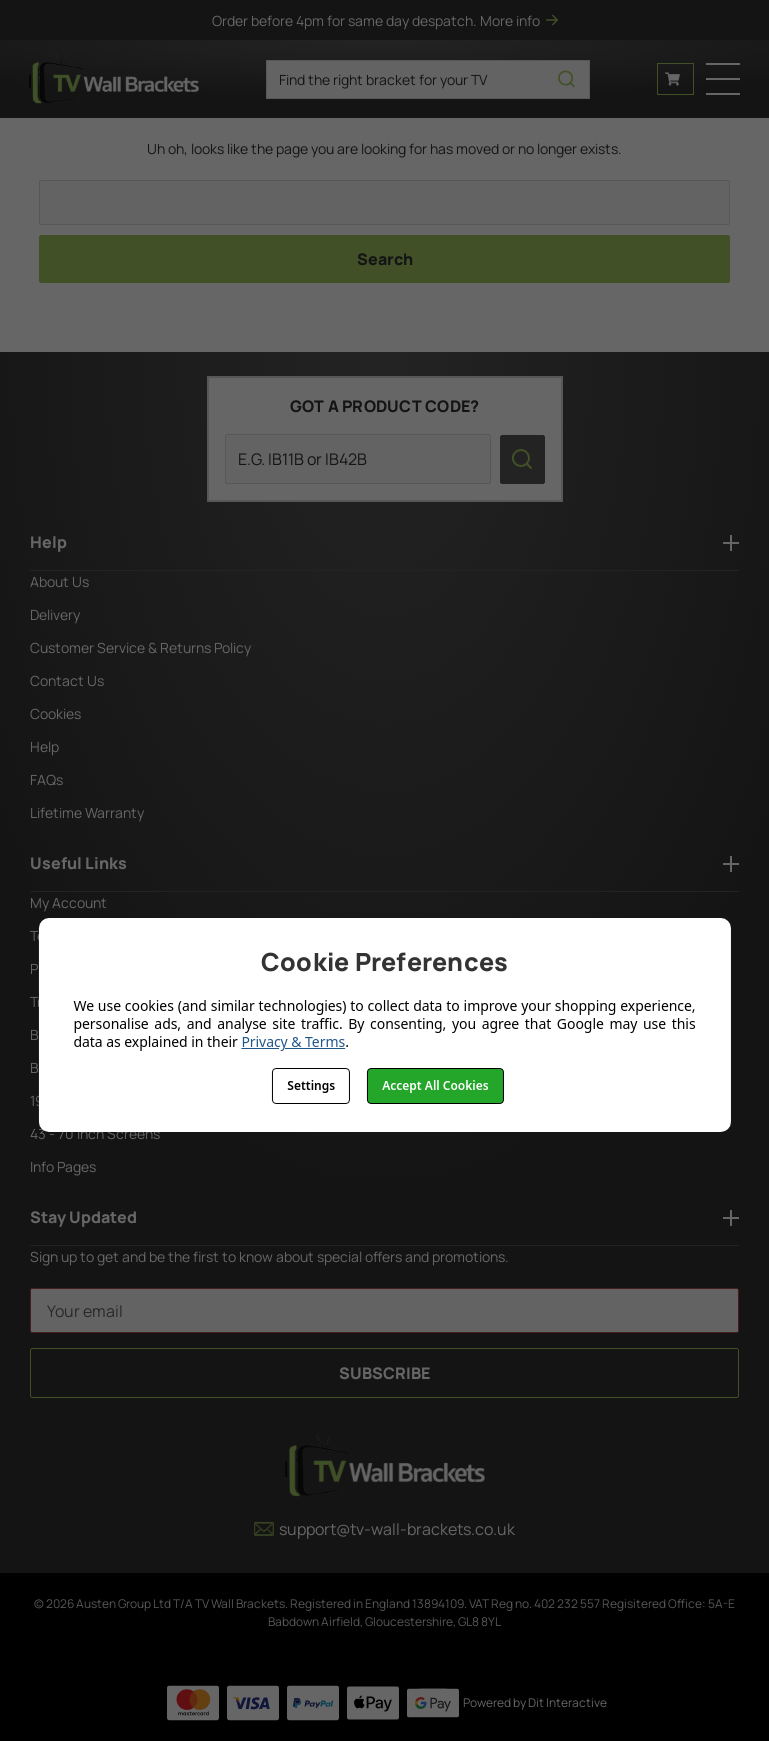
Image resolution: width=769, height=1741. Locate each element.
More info (519, 20)
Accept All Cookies (435, 1085)
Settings (311, 1085)
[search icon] (566, 79)
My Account (68, 902)
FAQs (46, 779)
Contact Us (67, 680)
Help (44, 746)
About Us (59, 581)
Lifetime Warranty (87, 812)
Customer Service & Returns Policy (140, 647)
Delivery (55, 614)
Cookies (55, 713)
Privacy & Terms (293, 1041)
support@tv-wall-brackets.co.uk (384, 1529)
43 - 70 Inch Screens (95, 1133)
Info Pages (63, 1166)
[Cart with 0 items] (675, 79)
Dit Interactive (567, 1702)
